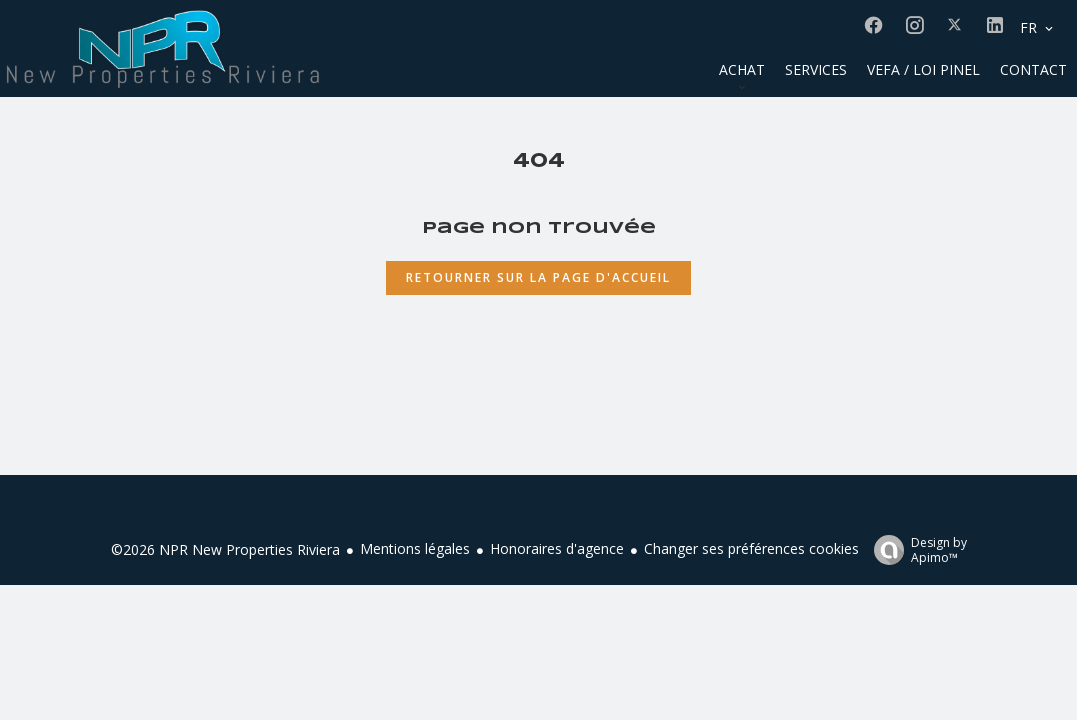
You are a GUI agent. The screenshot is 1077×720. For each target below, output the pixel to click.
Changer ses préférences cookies (751, 548)
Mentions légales (415, 548)
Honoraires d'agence (557, 548)
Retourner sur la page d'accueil (538, 277)
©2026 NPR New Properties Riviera (225, 549)
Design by (915, 549)
